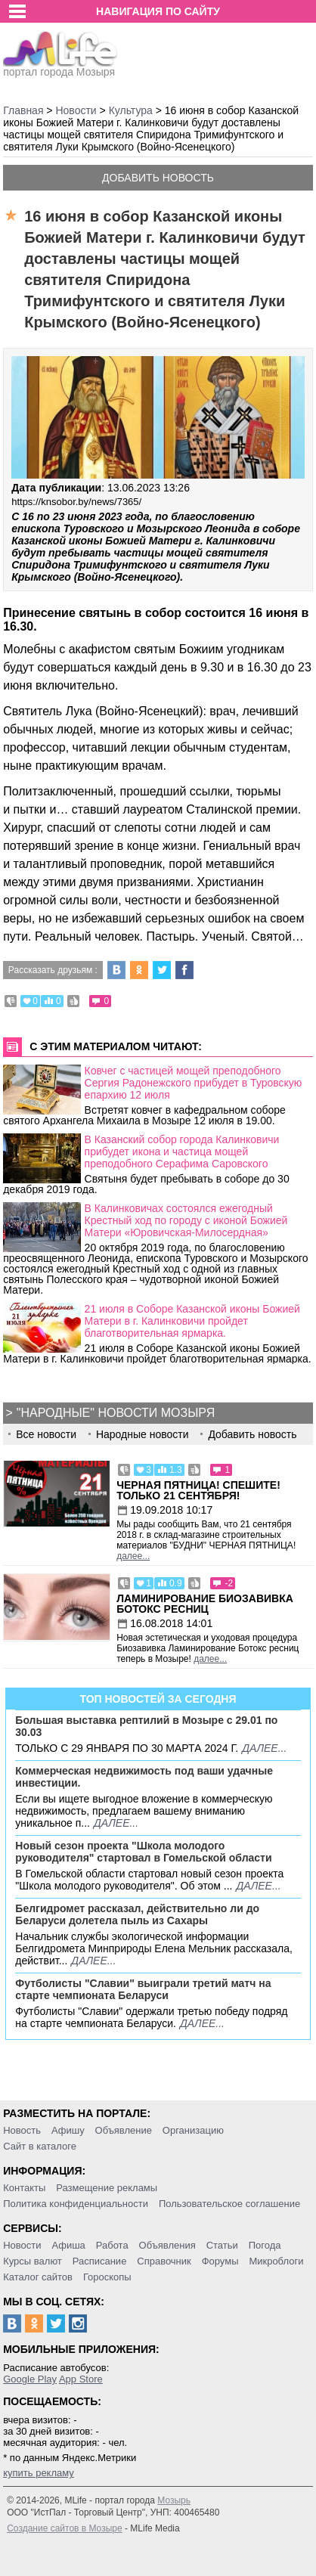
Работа (112, 2245)
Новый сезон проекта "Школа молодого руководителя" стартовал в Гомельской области (143, 1852)
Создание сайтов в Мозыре (64, 2528)
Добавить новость (158, 178)
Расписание (100, 2261)
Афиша (68, 2245)
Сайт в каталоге (39, 2146)
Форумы (220, 2261)
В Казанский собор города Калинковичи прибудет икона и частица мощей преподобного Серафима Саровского (182, 1151)
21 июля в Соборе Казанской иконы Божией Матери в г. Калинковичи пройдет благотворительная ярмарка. (192, 1321)
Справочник (164, 2261)
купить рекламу (38, 2472)
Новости (22, 2245)
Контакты (24, 2187)
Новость (22, 2130)
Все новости (46, 1434)
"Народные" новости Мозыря (116, 1412)
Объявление (123, 2130)
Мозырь (174, 2500)
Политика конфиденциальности (75, 2203)
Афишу (68, 2130)
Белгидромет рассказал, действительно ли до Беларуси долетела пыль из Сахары (137, 1914)
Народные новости (142, 1434)
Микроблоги (276, 2261)
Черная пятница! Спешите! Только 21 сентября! (198, 1490)
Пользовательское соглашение (229, 2203)
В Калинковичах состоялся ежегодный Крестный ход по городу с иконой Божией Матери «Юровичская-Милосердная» (186, 1220)
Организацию (193, 2130)
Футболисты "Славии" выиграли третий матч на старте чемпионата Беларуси (143, 1989)
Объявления (167, 2245)
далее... (133, 1556)
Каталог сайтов (38, 2277)
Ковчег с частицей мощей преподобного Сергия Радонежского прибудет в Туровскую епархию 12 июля (193, 1083)
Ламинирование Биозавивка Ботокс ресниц (204, 1603)
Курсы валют (32, 2261)
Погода (265, 2245)
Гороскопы (107, 2277)
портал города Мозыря (60, 67)
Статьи (222, 2245)
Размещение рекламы (106, 2187)
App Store (81, 2379)
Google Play (30, 2379)
